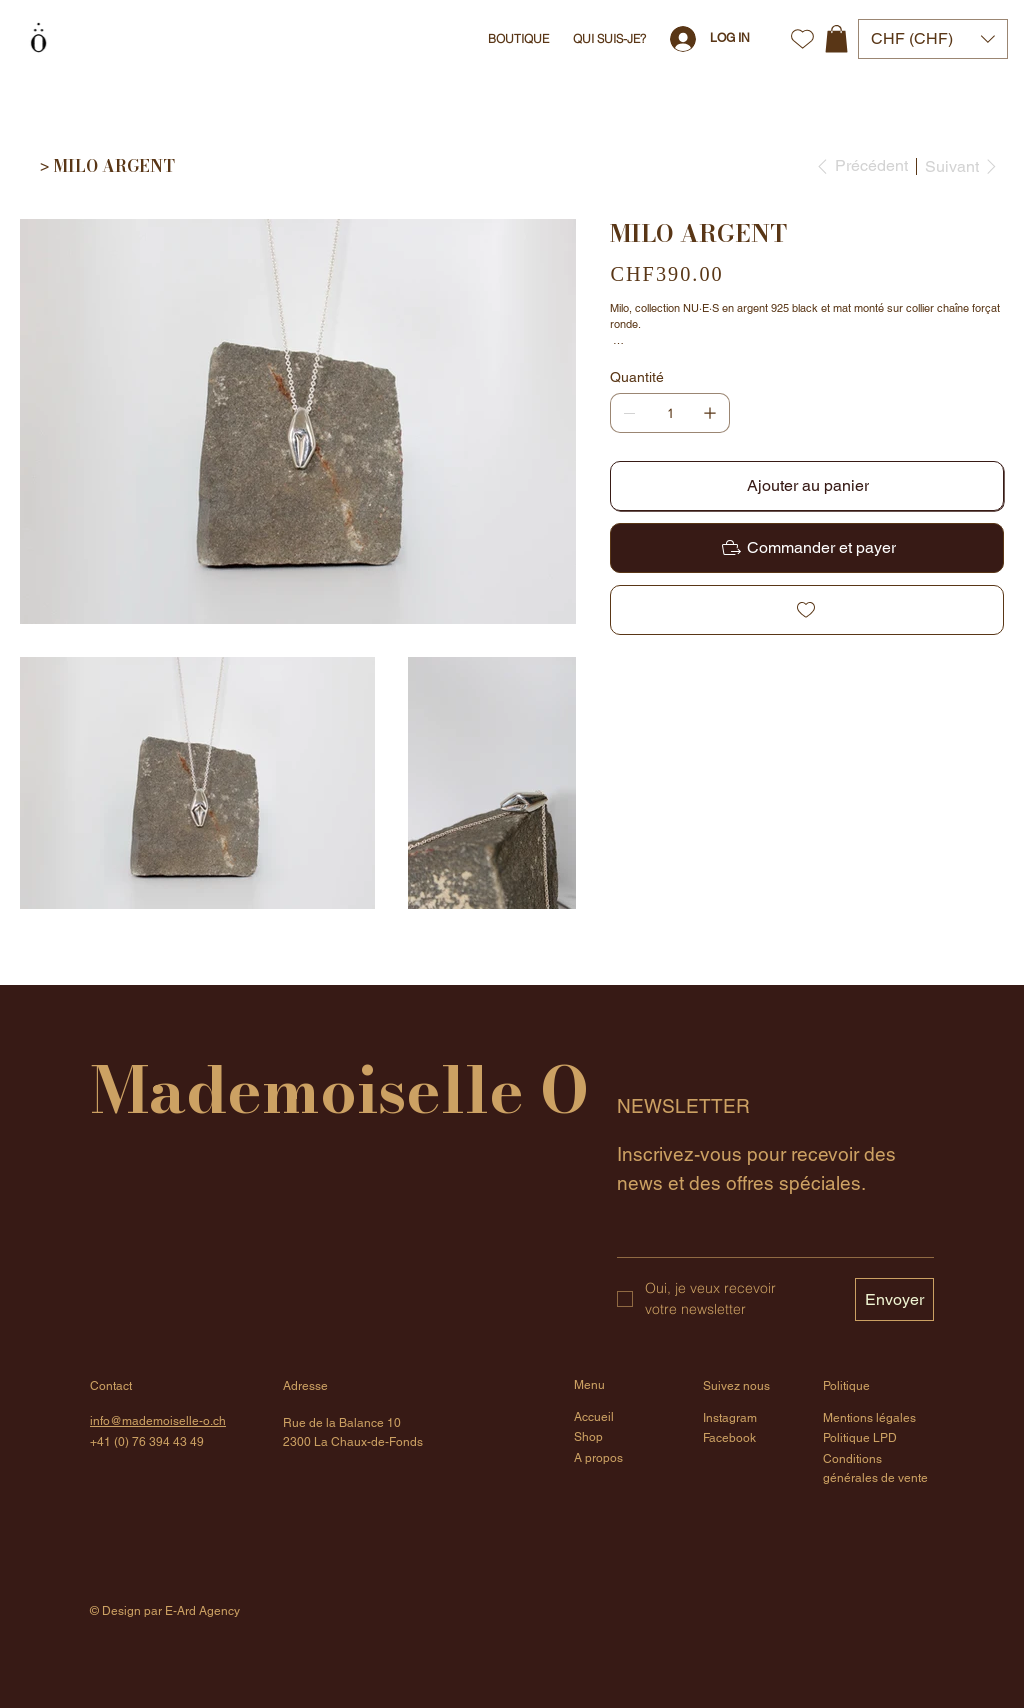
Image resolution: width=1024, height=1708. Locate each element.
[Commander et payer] (807, 548)
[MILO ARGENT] (114, 166)
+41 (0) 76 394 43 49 (147, 1442)
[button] (836, 38)
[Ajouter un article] (710, 413)
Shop (588, 1437)
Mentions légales (869, 1418)
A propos (598, 1458)
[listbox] (933, 39)
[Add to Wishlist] (807, 610)
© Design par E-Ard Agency (165, 1611)
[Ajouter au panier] (807, 486)
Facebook (729, 1438)
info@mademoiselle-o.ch (158, 1421)
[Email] (769, 1237)
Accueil (594, 1417)
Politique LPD (860, 1438)
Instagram (730, 1418)
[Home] (28, 166)
